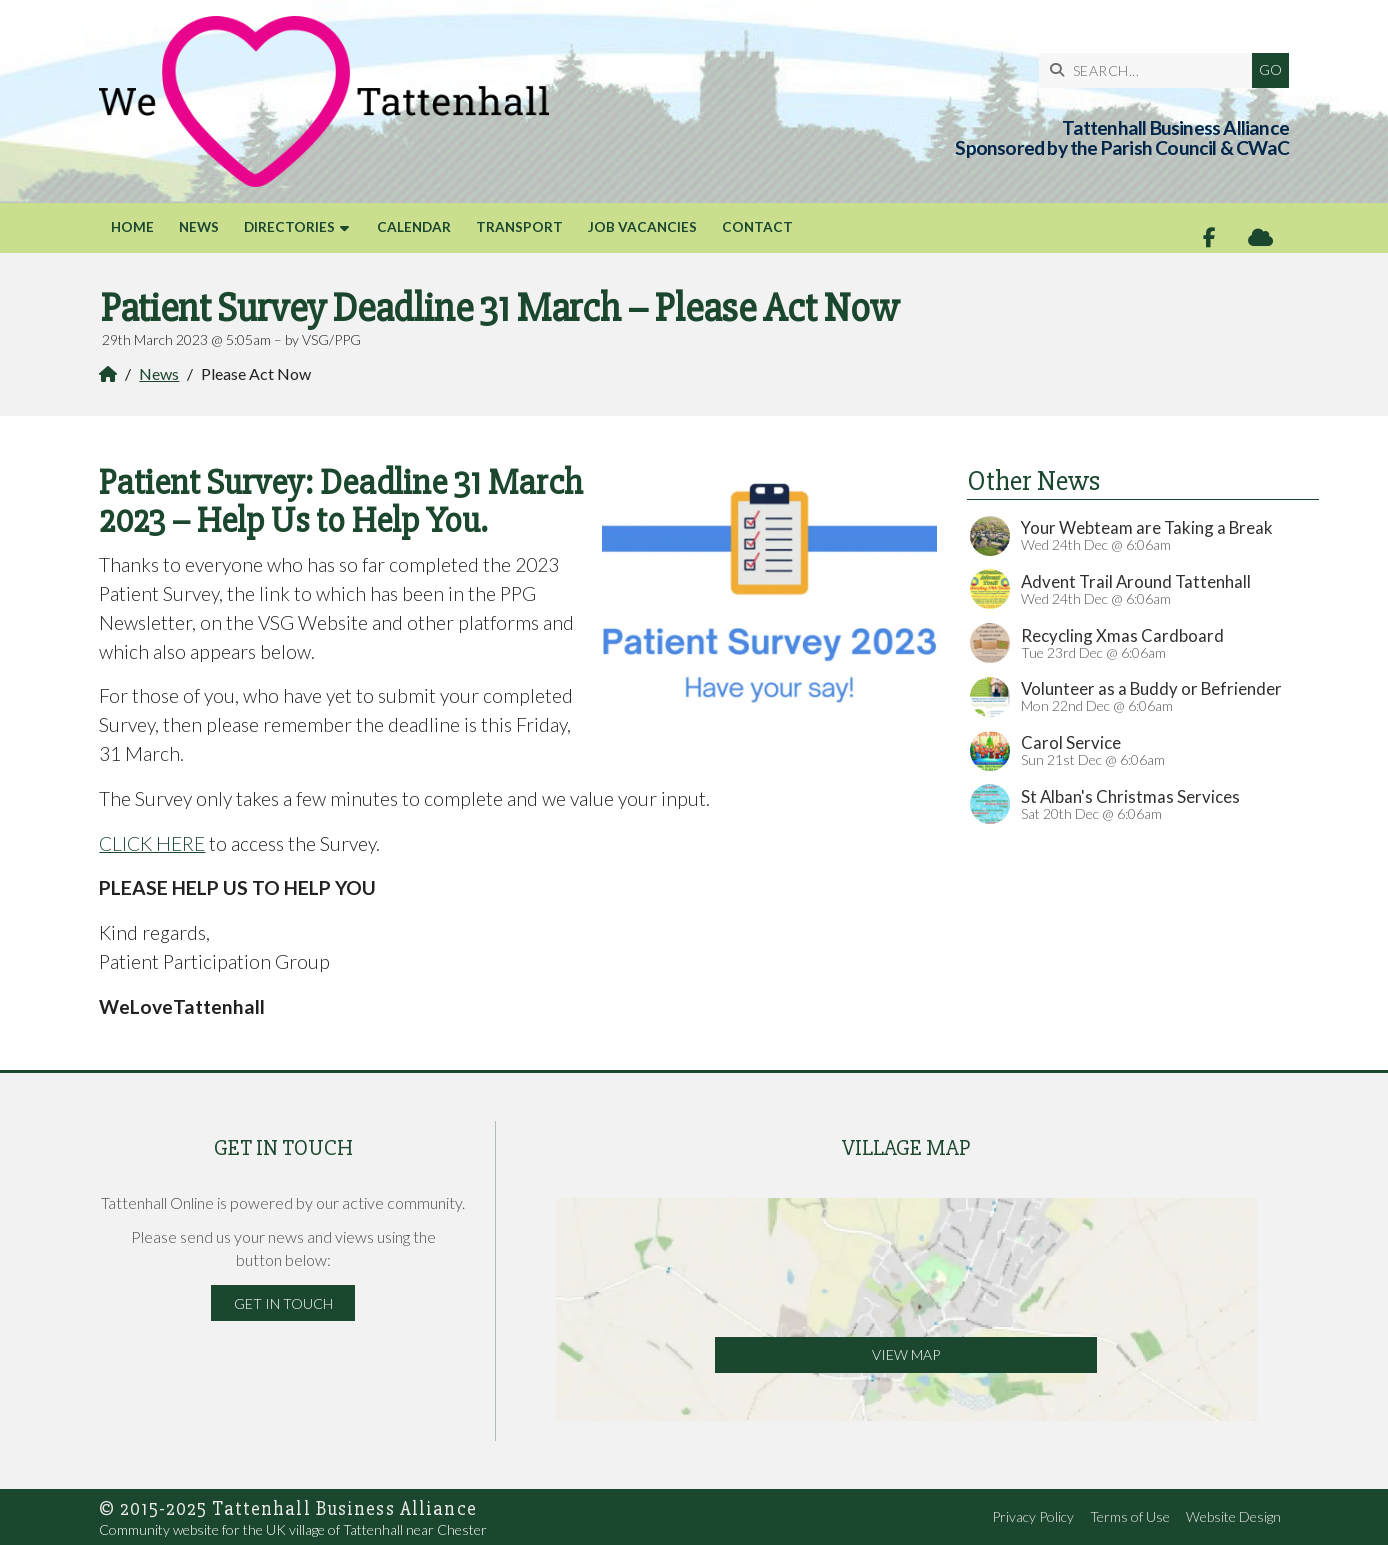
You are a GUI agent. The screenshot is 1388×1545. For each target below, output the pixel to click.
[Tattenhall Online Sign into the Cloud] (1260, 237)
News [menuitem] (199, 227)
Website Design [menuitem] (1233, 1516)
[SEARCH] (1150, 70)
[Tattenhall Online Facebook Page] (1209, 237)
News (159, 373)
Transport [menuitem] (519, 227)
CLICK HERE (152, 843)
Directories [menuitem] (289, 227)
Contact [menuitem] (757, 227)
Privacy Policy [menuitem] (1033, 1516)
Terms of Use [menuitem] (1130, 1516)
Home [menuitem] (132, 227)
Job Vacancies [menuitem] (642, 227)
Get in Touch (283, 1303)
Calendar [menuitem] (414, 227)
